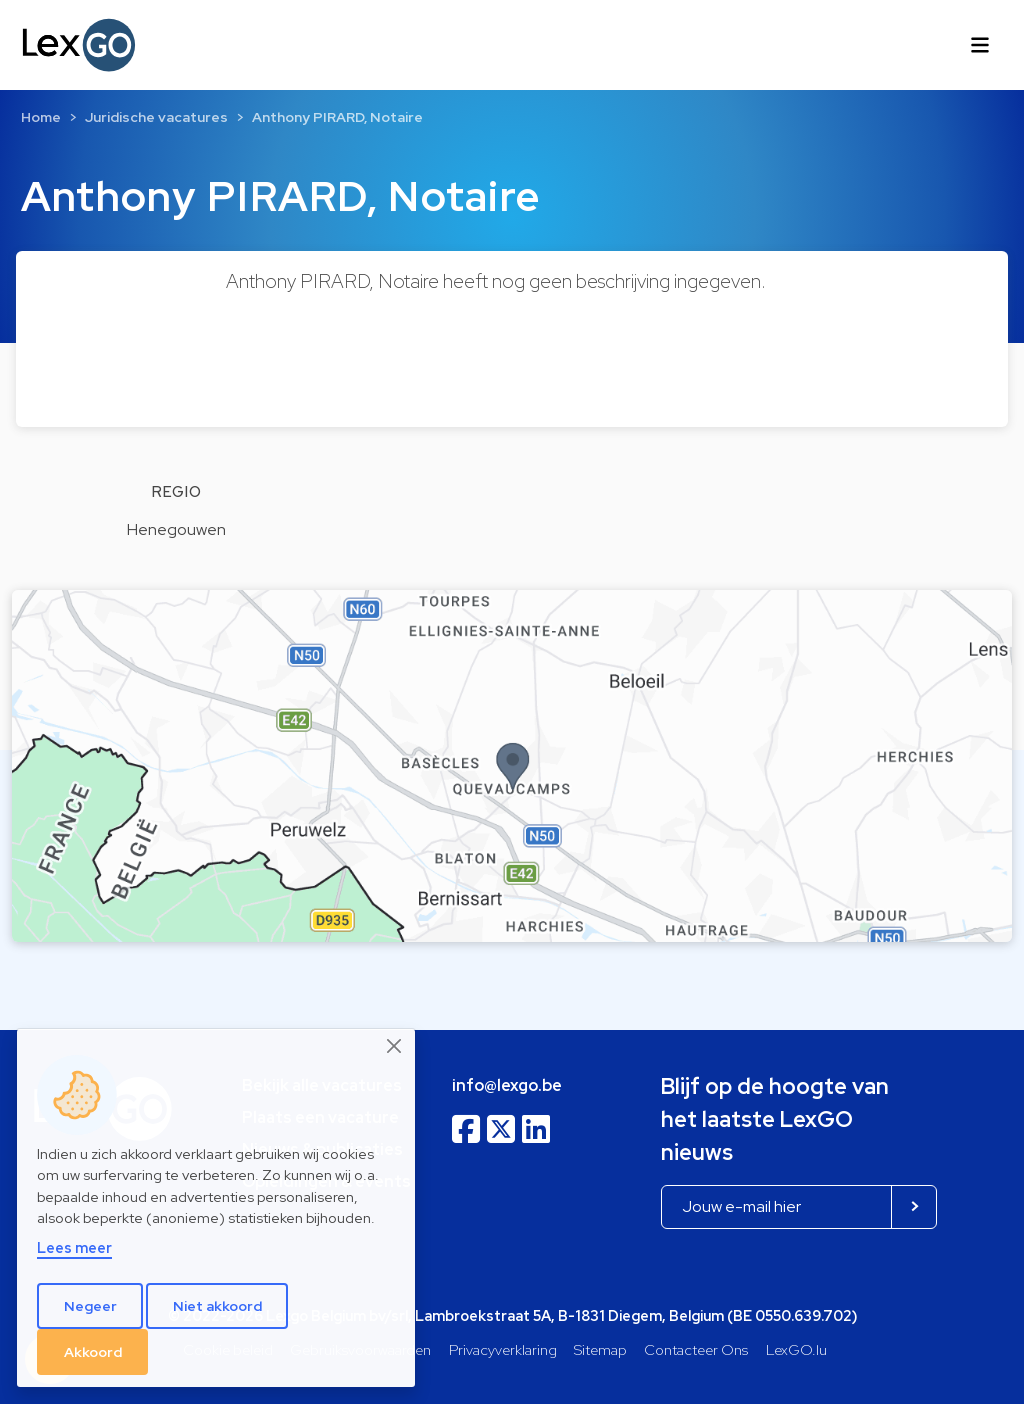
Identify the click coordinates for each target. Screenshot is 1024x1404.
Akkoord (93, 1352)
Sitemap (600, 1349)
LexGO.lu (796, 1349)
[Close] (395, 1046)
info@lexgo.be (507, 1085)
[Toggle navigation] (980, 45)
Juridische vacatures (156, 117)
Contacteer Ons (696, 1349)
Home (41, 117)
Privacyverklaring (503, 1349)
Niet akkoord (217, 1306)
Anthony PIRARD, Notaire (337, 117)
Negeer (90, 1306)
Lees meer (74, 1247)
